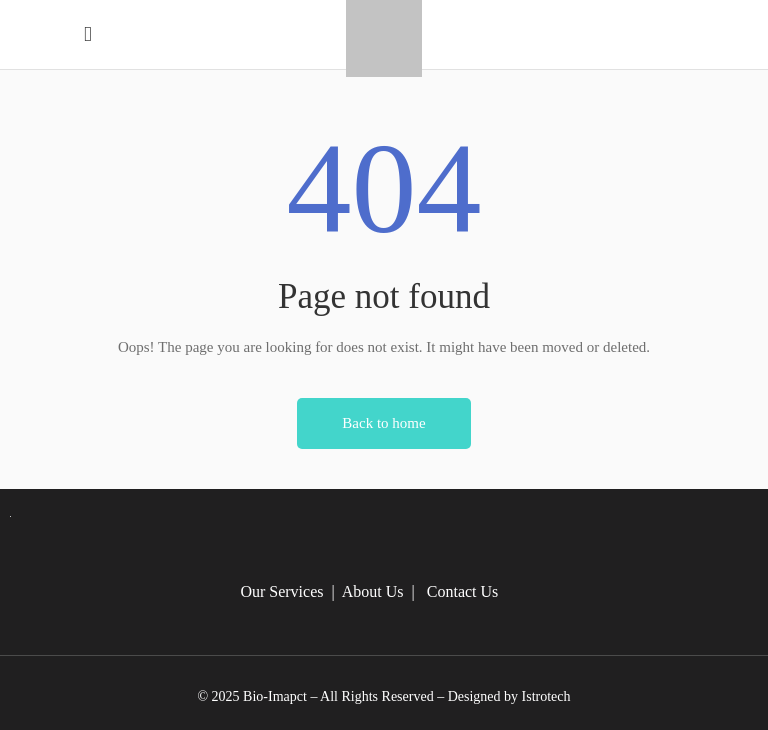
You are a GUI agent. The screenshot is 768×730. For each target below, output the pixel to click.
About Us (373, 591)
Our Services (281, 591)
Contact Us (463, 591)
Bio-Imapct (275, 696)
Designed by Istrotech (509, 696)
